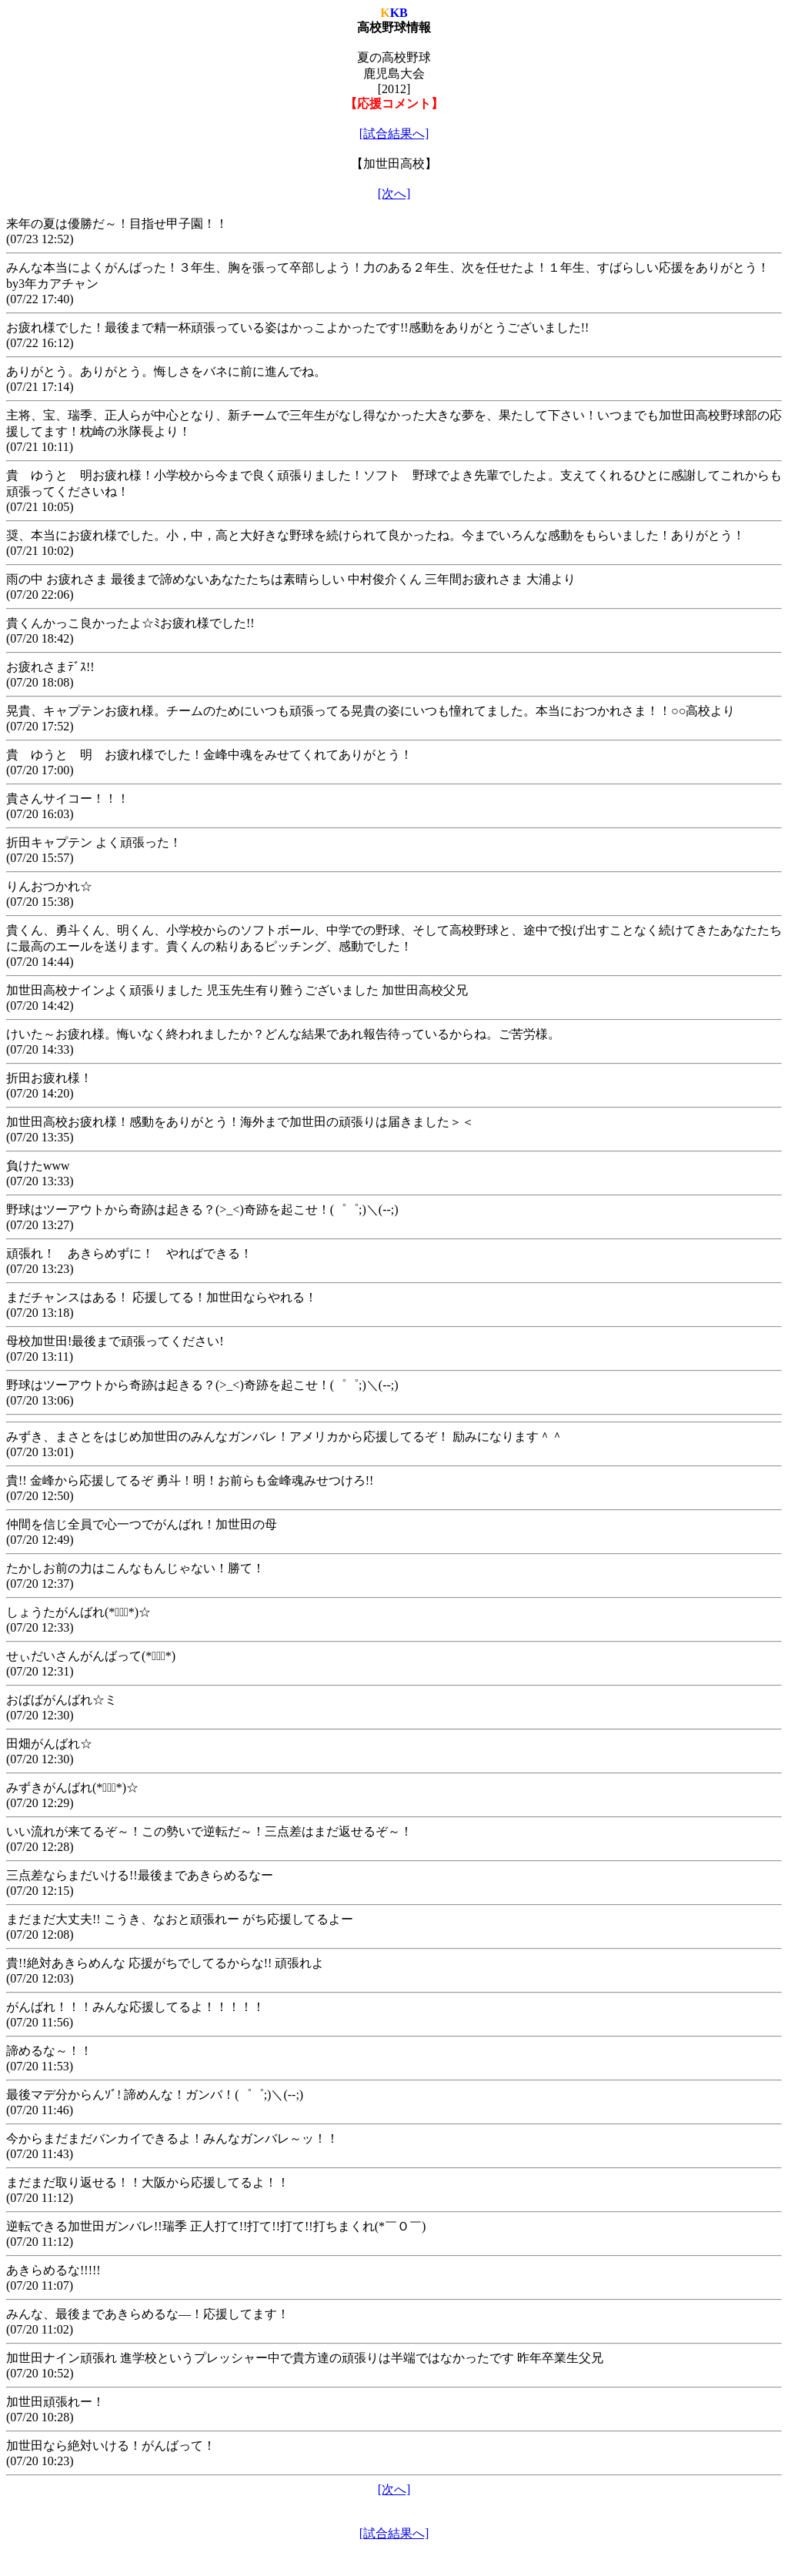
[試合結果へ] (394, 133)
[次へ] (394, 193)
